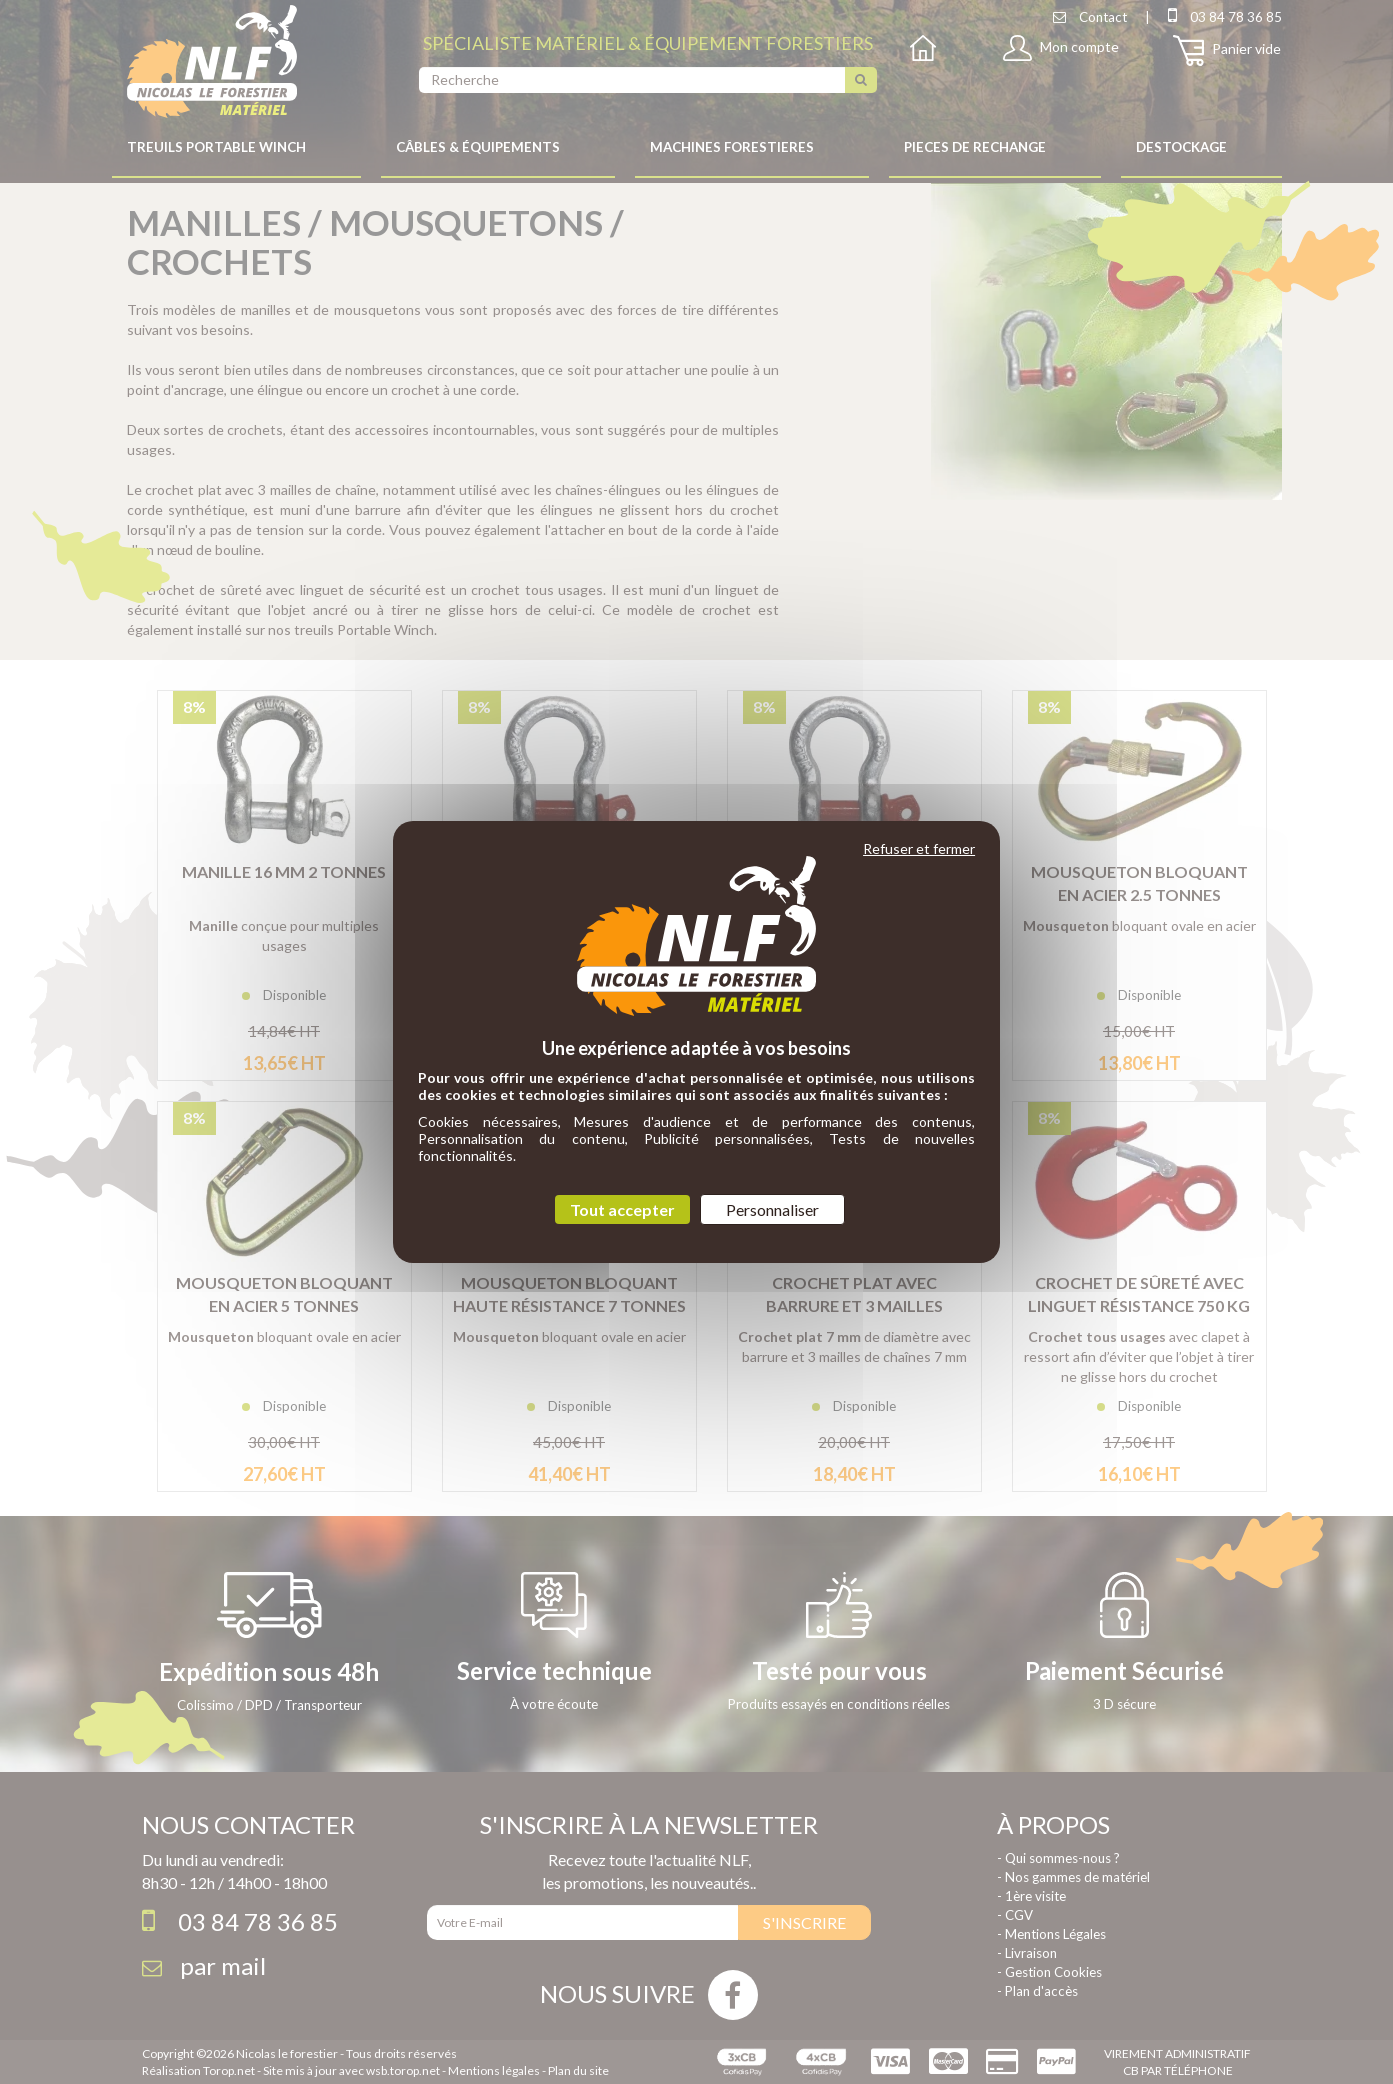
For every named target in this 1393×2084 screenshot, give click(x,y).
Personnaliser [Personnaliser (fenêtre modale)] (772, 1209)
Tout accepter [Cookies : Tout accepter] (622, 1209)
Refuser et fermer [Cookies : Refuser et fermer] (919, 848)
